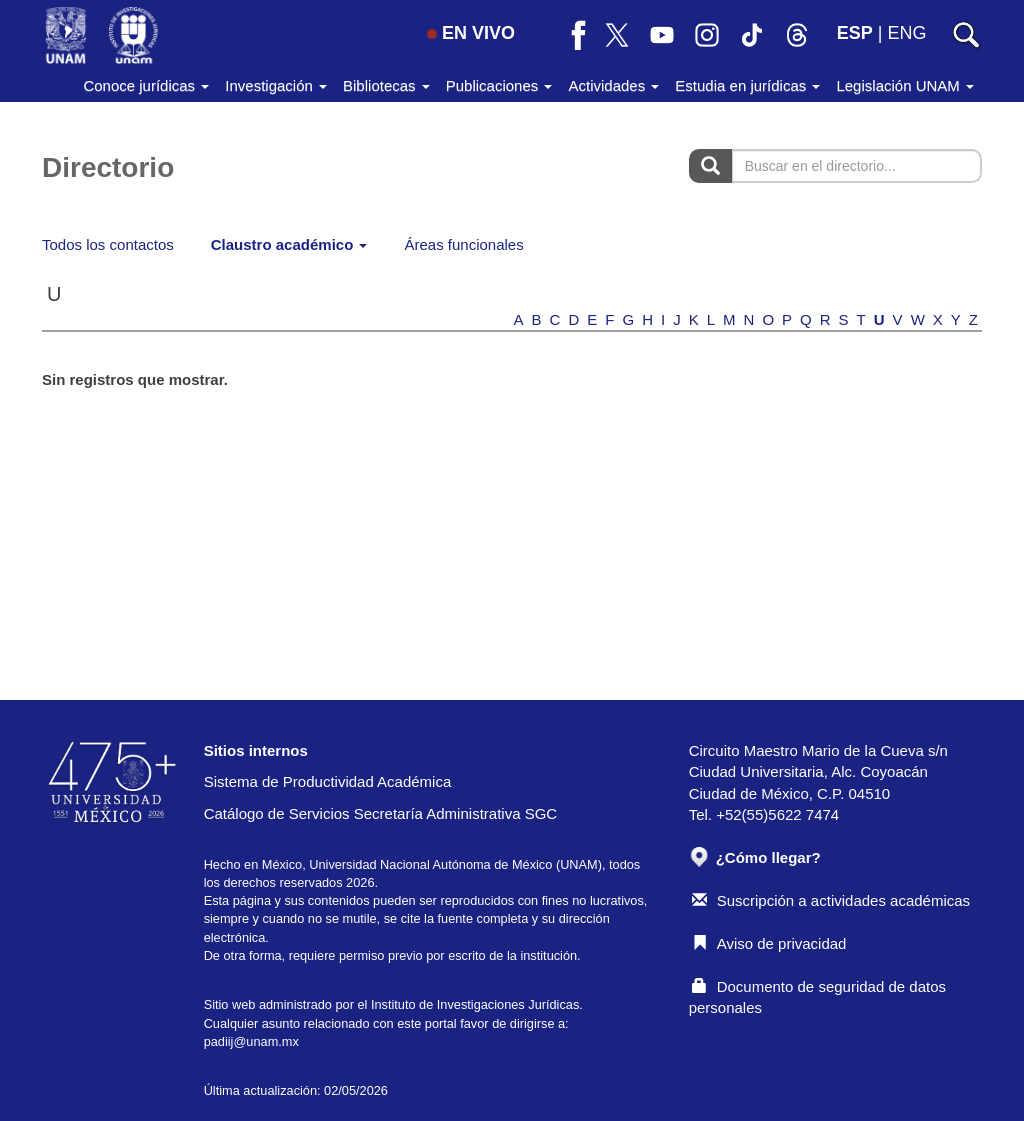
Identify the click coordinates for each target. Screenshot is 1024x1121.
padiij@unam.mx (251, 1041)
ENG (906, 33)
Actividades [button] (613, 85)
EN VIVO (471, 33)
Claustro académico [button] (289, 244)
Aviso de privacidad (769, 943)
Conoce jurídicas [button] (146, 85)
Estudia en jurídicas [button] (747, 85)
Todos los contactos (108, 244)
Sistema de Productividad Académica (328, 781)
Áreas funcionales (463, 244)
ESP (855, 33)
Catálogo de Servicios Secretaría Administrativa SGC (381, 813)
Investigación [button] (276, 85)
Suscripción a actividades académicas (831, 900)
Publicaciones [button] (499, 85)
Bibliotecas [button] (386, 85)
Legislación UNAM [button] (905, 85)
